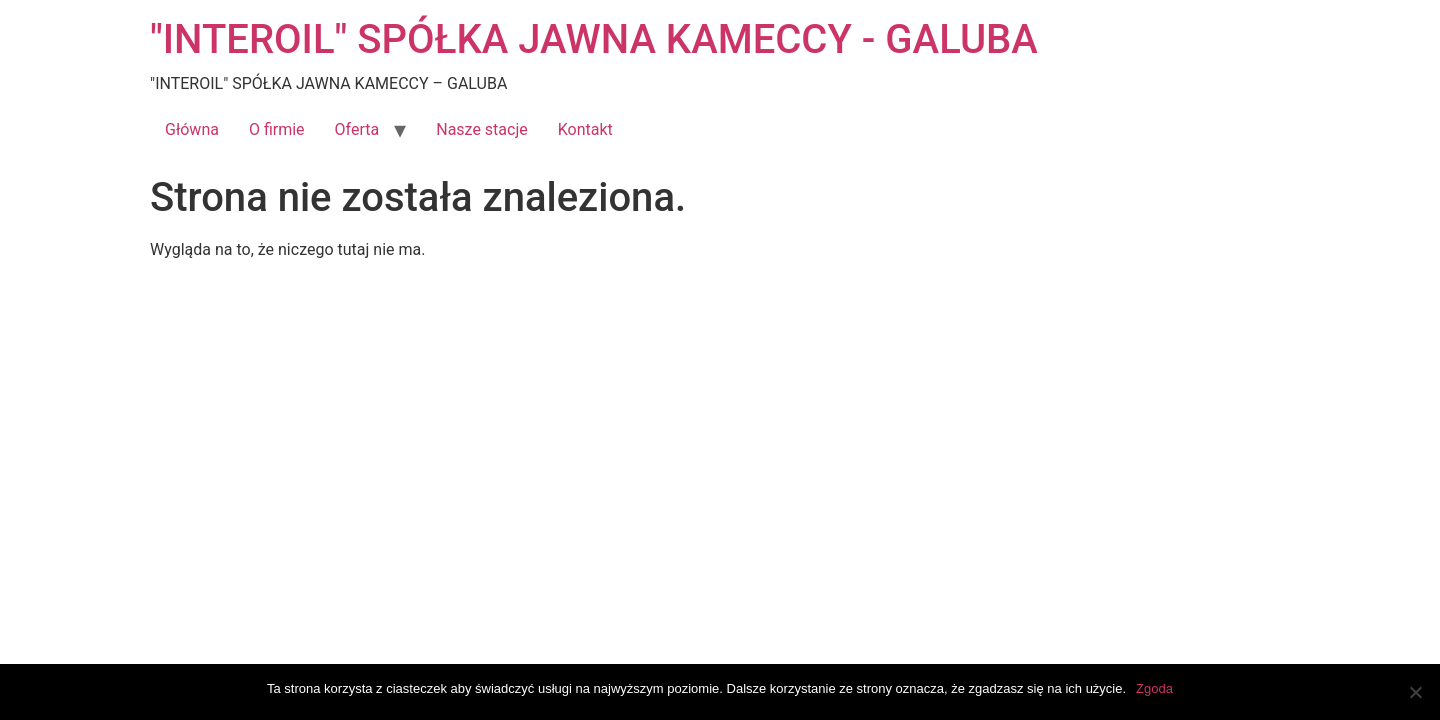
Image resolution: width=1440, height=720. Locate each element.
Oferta (357, 129)
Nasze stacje (482, 129)
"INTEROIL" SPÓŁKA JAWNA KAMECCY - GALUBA (594, 39)
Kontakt (585, 129)
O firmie (277, 129)
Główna (192, 129)
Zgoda (1154, 688)
